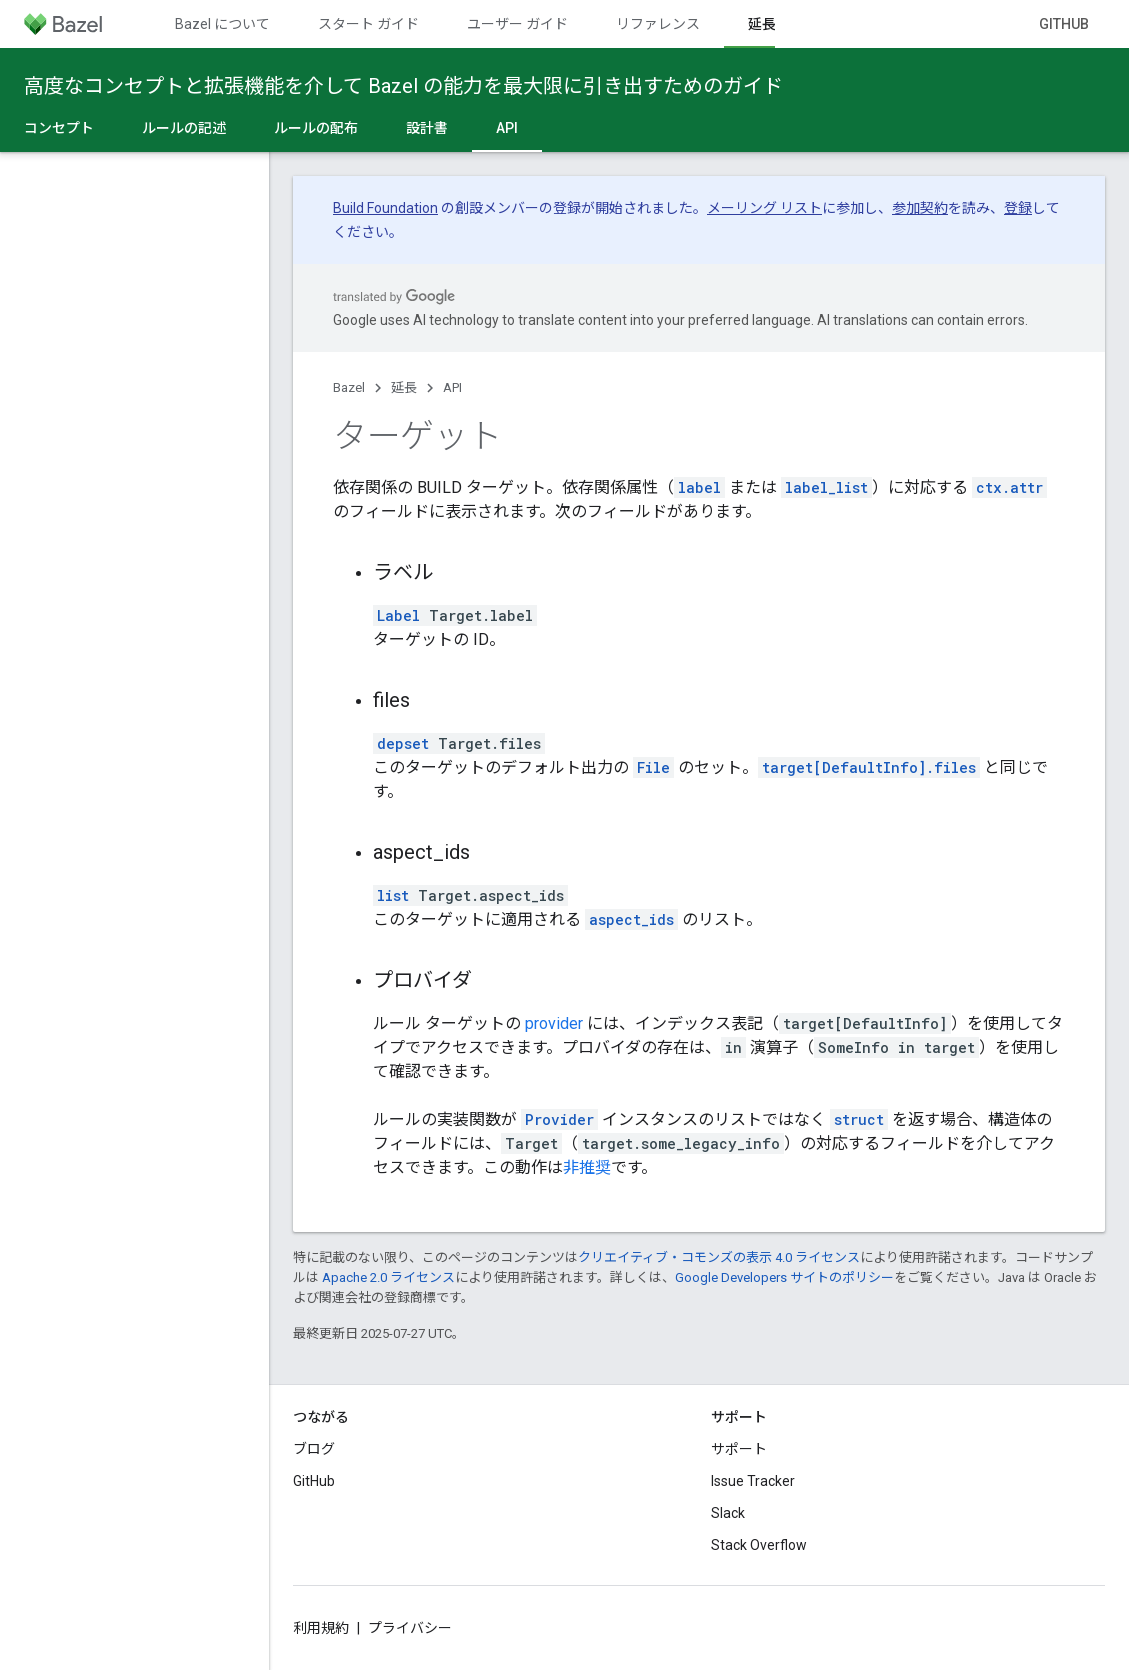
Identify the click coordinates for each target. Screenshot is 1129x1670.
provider (554, 1023)
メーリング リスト (764, 208)
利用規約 (321, 1628)
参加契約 (920, 208)
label (699, 487)
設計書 (427, 128)
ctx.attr (1009, 487)
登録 (1018, 208)
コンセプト (59, 128)
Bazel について (222, 24)
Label (398, 615)
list (393, 895)
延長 (404, 387)
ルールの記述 (184, 128)
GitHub (1064, 24)
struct (859, 1119)
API (452, 387)
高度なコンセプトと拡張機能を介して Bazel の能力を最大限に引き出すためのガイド (403, 86)
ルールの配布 (316, 128)
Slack (728, 1513)
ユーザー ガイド (517, 24)
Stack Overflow (759, 1545)
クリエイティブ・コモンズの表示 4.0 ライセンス (719, 1257)
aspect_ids (631, 919)
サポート (739, 1449)
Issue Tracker (753, 1481)
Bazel (349, 387)
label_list (826, 487)
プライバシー (410, 1628)
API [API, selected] (507, 128)
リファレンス (658, 24)
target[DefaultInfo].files (869, 767)
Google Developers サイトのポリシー (784, 1277)
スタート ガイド (368, 24)
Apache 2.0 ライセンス (388, 1277)
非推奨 (587, 1167)
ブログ (314, 1449)
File (653, 767)
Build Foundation (385, 208)
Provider (559, 1119)
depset (403, 743)
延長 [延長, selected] (762, 24)
